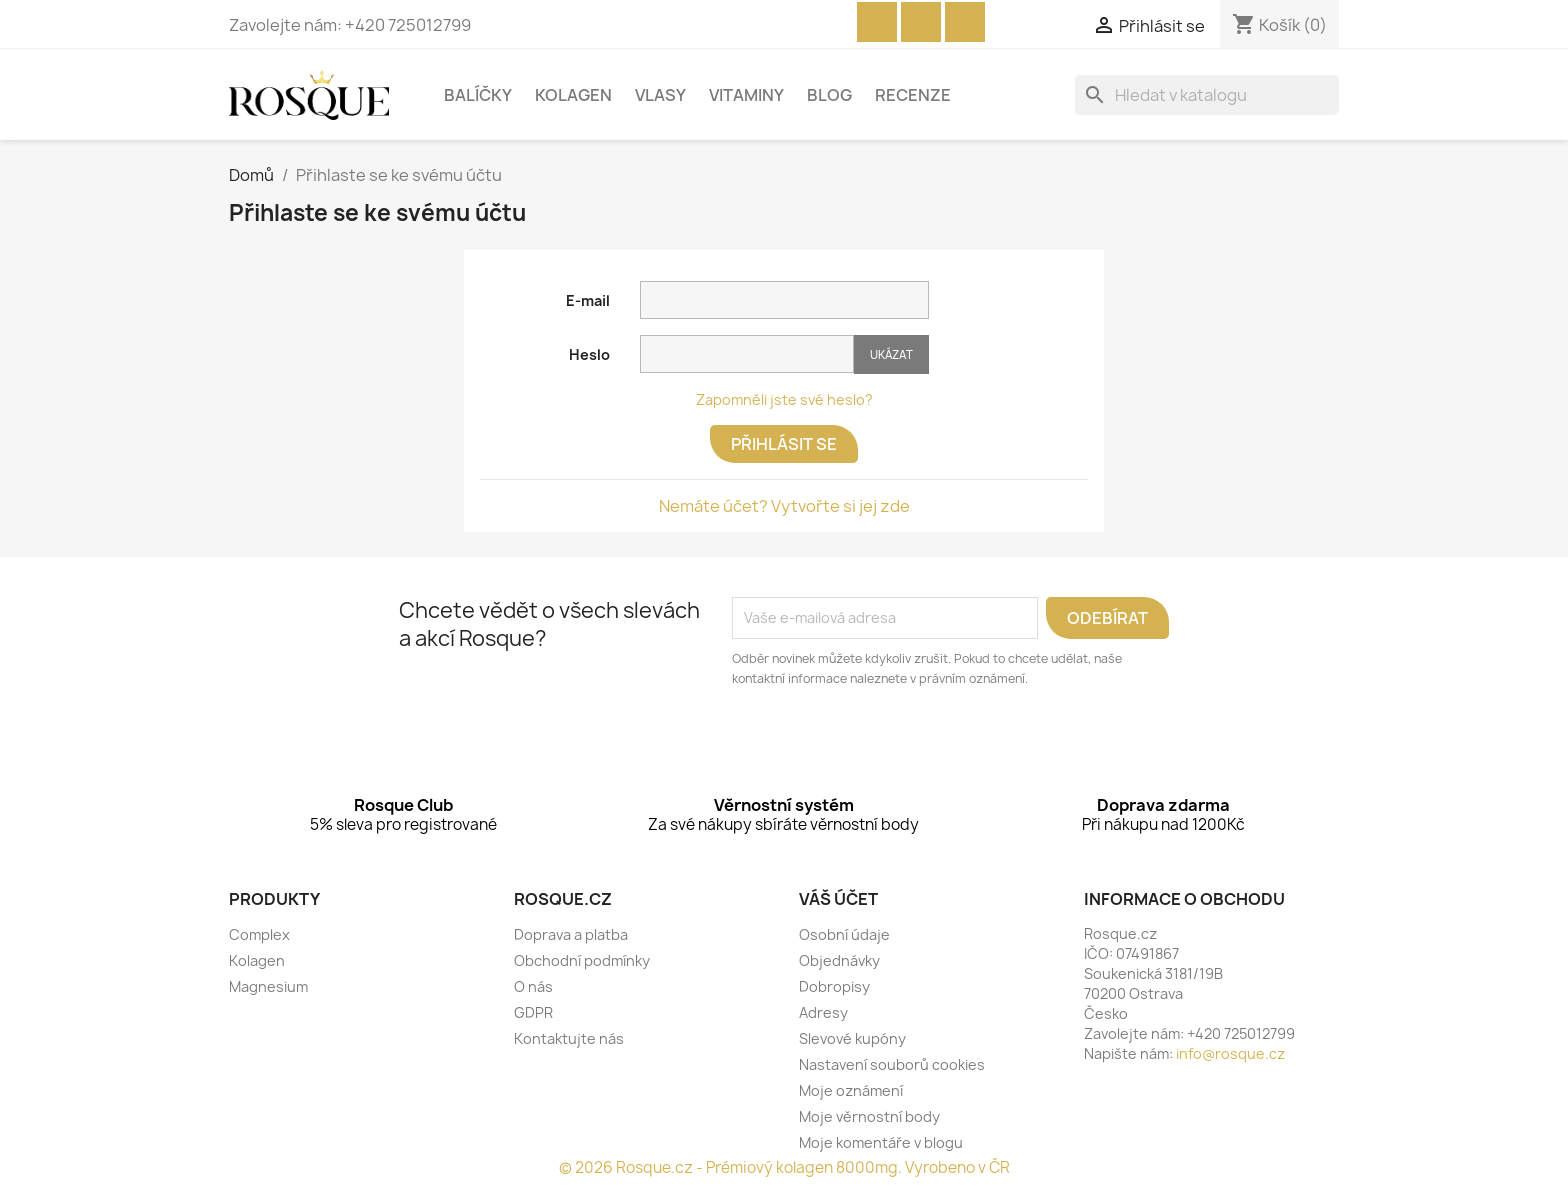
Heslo (589, 354)
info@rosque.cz (1230, 1053)
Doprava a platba (571, 934)
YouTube (921, 22)
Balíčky (478, 95)
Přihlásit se (784, 444)
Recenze (913, 95)
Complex (259, 934)
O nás (533, 986)
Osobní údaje (844, 934)
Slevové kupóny (852, 1038)
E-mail (588, 300)
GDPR (533, 1012)
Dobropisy (834, 986)
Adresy (823, 1012)
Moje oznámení (851, 1090)
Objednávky (839, 960)
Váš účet (838, 899)
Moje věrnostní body (869, 1116)
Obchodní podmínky (582, 960)
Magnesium (268, 986)
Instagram (965, 22)
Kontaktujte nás (569, 1038)
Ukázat (891, 354)
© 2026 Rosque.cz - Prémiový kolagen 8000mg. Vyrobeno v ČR (784, 1167)
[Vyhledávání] (1207, 95)
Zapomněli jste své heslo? (784, 399)
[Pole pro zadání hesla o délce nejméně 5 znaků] (747, 354)
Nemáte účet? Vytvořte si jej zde (784, 506)
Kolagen (573, 95)
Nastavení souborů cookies (892, 1064)
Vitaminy (746, 95)
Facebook (877, 22)
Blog (829, 95)
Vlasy (660, 95)
